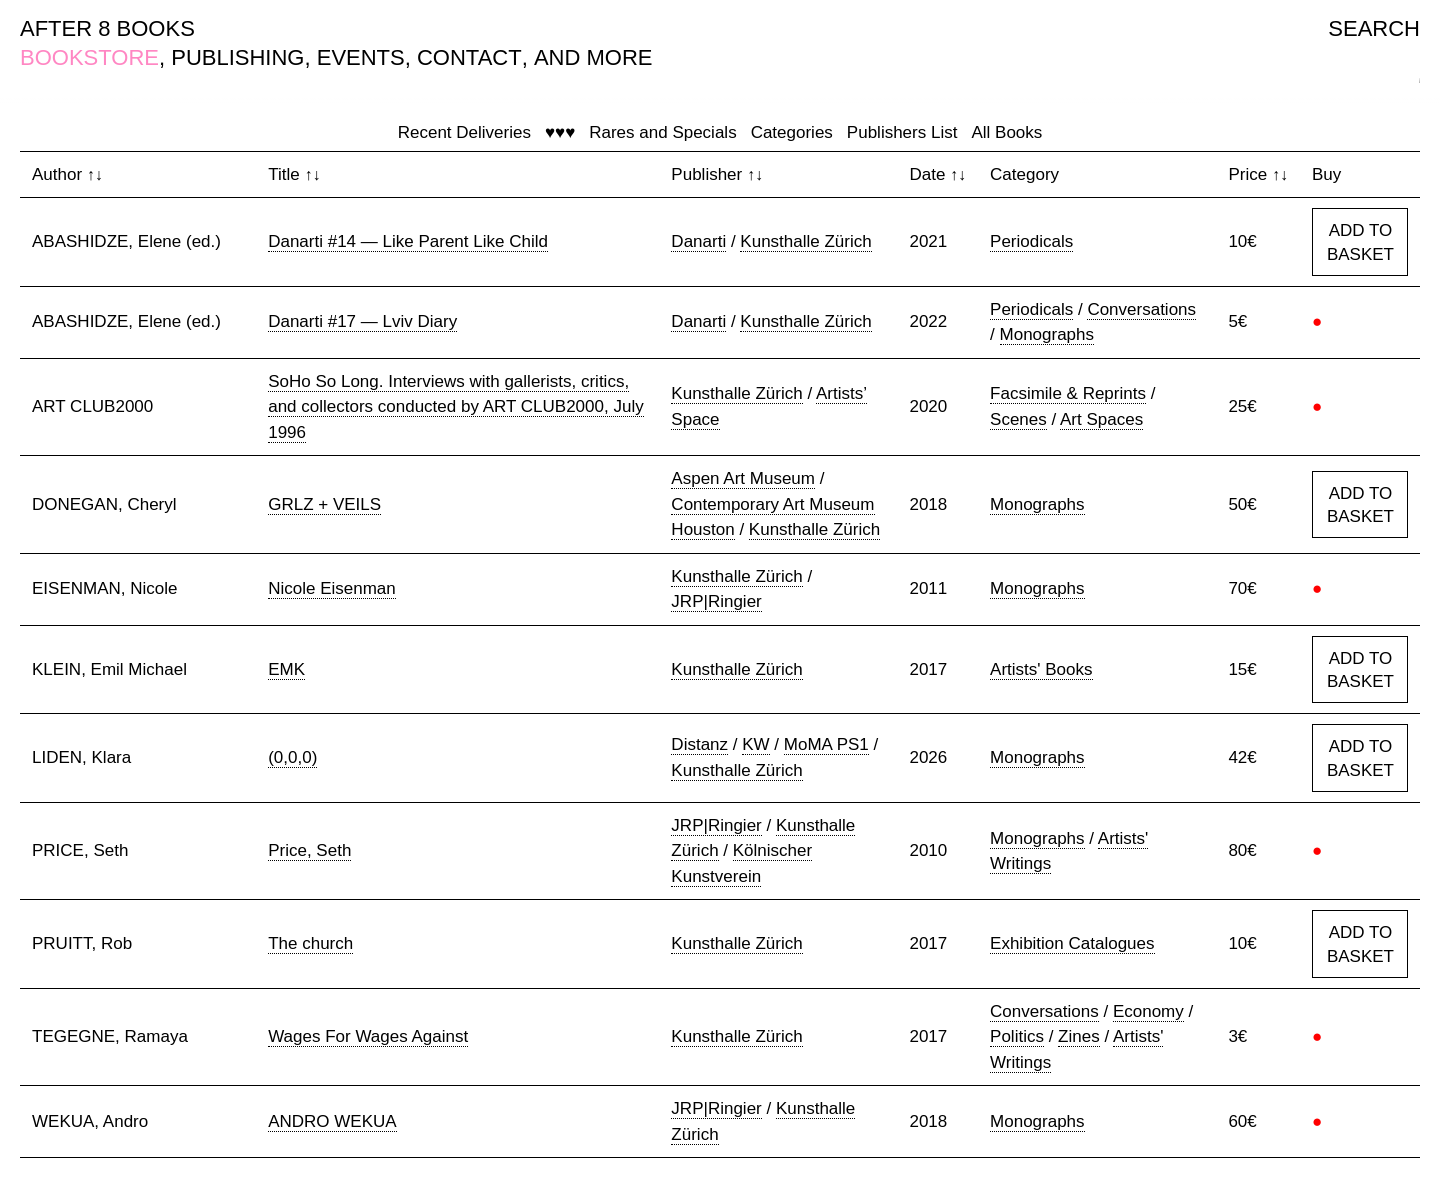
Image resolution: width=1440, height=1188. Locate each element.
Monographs (1047, 334)
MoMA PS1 (826, 744)
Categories (792, 132)
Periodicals (1031, 241)
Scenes (1018, 419)
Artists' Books (1041, 669)
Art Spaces (1101, 419)
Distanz (699, 744)
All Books (1006, 132)
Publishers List (902, 132)
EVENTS (361, 57)
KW (755, 744)
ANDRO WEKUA (332, 1121)
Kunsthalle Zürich (805, 241)
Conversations (1141, 309)
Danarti (698, 241)
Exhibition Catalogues (1072, 943)
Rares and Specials (662, 132)
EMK (286, 669)
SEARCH (1374, 28)
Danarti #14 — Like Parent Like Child (408, 241)
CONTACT (469, 57)
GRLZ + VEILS (324, 504)
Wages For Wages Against (368, 1036)
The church (310, 943)
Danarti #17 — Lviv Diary (362, 321)
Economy (1148, 1011)
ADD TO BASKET (1360, 242)
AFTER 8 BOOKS (107, 28)
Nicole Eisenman (332, 588)
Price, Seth (309, 850)
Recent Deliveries (464, 132)
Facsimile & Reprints (1068, 393)
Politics (1017, 1036)
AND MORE (593, 57)
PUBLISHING (237, 57)
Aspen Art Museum (743, 478)
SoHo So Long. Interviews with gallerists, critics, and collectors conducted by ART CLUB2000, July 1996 (455, 407)
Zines (1079, 1036)
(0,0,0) (292, 757)
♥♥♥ (560, 132)
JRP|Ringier (716, 601)
